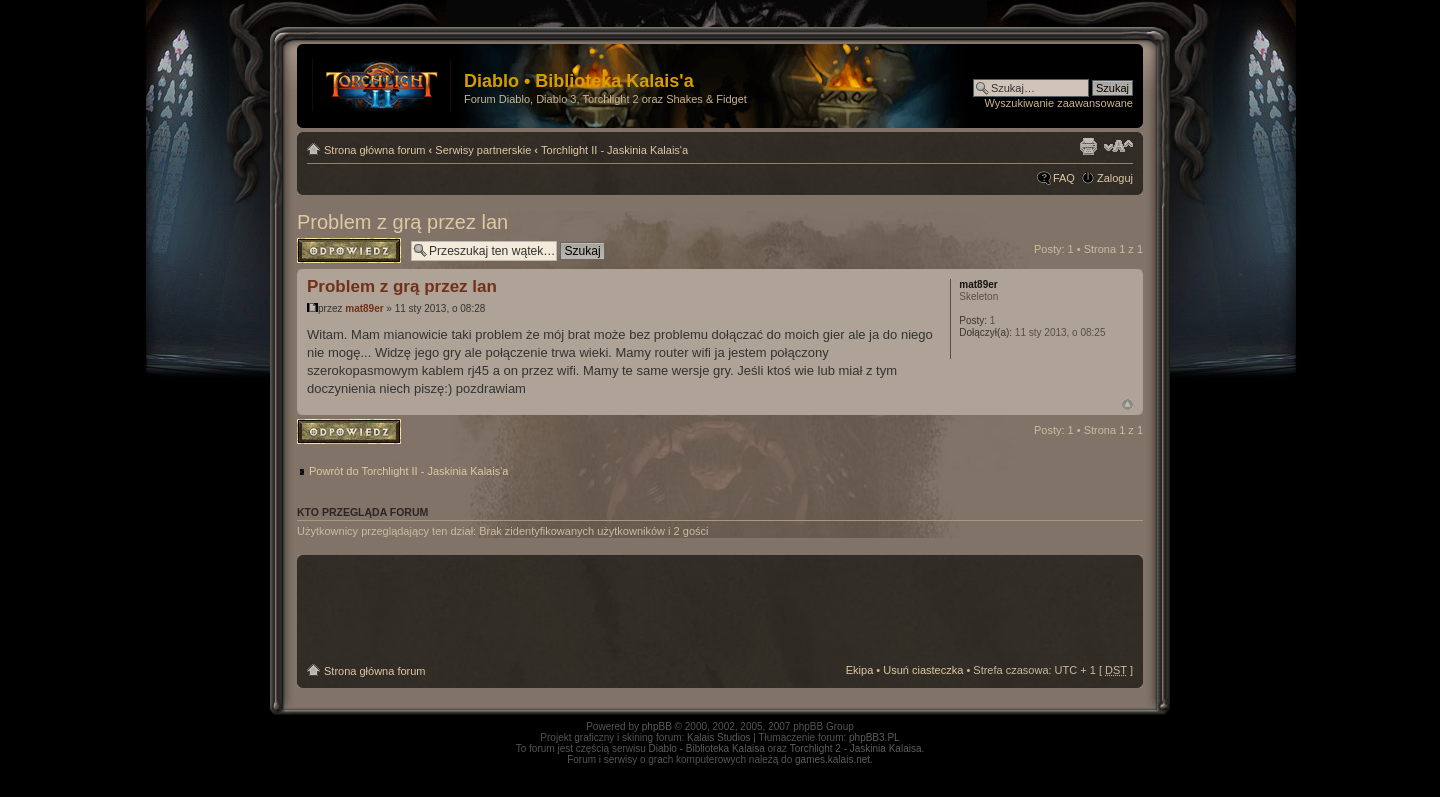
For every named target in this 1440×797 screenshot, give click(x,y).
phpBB (657, 726)
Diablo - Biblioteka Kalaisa (707, 748)
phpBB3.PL (874, 737)
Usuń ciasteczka (923, 670)
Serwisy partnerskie (483, 150)
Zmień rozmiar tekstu (1118, 146)
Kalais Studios (718, 737)
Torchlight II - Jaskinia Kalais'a (614, 150)
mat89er (364, 308)
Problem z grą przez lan (402, 222)
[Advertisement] (720, 610)
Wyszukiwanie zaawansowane (1059, 103)
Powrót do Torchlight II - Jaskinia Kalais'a (408, 471)
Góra (1127, 404)
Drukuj (1088, 146)
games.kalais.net (832, 759)
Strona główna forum (375, 150)
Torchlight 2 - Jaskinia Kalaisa (856, 748)
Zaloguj (1115, 178)
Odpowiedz (349, 250)
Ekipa (860, 670)
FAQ (1064, 178)
